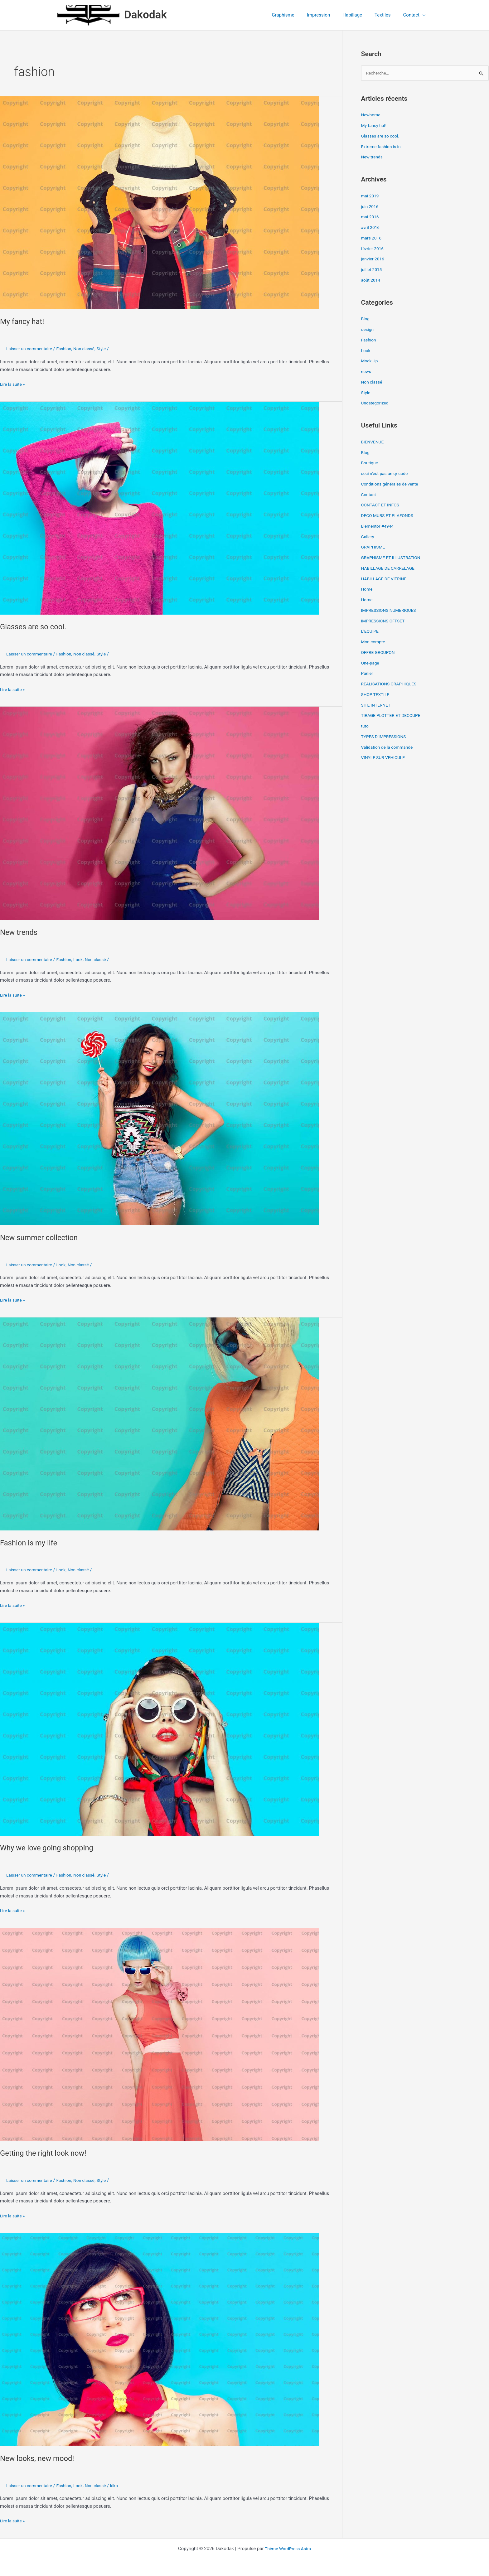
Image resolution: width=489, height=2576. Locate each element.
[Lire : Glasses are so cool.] (159, 507)
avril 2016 (371, 228)
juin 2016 (370, 207)
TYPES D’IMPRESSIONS (385, 737)
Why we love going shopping (51, 1847)
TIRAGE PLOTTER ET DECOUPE (393, 716)
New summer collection (42, 1237)
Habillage (360, 15)
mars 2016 (372, 238)
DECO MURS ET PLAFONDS (389, 516)
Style (109, 348)
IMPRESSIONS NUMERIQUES (391, 611)
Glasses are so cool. (36, 626)
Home (367, 590)
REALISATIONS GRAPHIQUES (391, 684)
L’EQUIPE (370, 632)
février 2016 (373, 249)
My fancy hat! (24, 321)
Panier (368, 674)
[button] (424, 15)
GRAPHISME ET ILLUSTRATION (393, 558)
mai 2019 (370, 196)
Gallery (368, 537)
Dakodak (145, 14)
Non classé (90, 348)
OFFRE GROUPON (379, 653)
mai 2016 (370, 217)
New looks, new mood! (40, 2458)
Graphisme (297, 15)
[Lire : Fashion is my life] (159, 1424)
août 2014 (371, 280)
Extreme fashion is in (382, 147)
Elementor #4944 (379, 526)
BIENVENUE (373, 442)
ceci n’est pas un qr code (386, 474)
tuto (365, 726)
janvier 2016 (373, 260)
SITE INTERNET (377, 705)
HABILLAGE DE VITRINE (386, 579)
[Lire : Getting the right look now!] (159, 2034)
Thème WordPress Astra (288, 2548)
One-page (371, 663)
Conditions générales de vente (392, 484)
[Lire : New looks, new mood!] (159, 2339)
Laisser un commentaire (31, 348)
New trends (20, 932)
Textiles (387, 15)
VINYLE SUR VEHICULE (385, 758)
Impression (329, 15)
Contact (416, 15)
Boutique (370, 463)
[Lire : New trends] (159, 813)
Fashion (69, 348)
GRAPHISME (374, 548)
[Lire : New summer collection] (159, 1118)
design (368, 330)
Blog (365, 319)
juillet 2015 (372, 270)
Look (84, 959)
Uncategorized (376, 404)
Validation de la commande (389, 748)
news (366, 372)
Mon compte (374, 642)
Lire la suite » (13, 383)
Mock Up (370, 362)
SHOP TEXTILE (376, 695)
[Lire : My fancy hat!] (159, 202)
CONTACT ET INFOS (382, 506)
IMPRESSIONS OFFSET (385, 621)
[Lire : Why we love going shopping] (159, 1729)
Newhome (371, 115)
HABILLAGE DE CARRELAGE (390, 569)
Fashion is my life (31, 1542)
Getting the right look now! (47, 2153)
